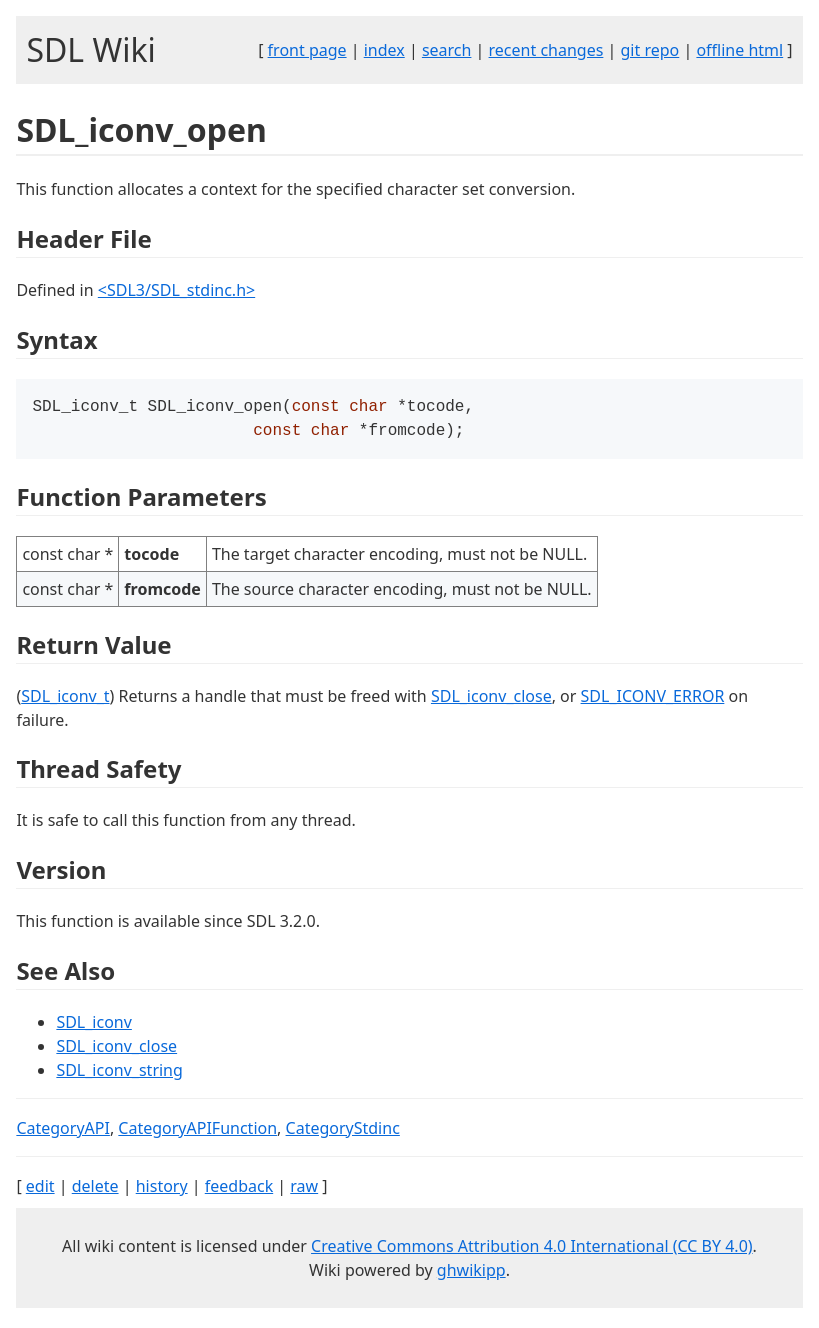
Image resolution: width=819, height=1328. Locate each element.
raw (304, 1190)
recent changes (546, 50)
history (162, 1190)
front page (307, 50)
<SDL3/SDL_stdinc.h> (176, 290)
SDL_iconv (93, 1026)
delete (95, 1190)
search (447, 50)
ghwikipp (471, 1274)
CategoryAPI (63, 1132)
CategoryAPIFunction (197, 1132)
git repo (650, 50)
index (384, 50)
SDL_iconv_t (65, 700)
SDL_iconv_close (491, 700)
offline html (739, 50)
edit (40, 1190)
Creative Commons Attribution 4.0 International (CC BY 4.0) (532, 1250)
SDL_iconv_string (119, 1074)
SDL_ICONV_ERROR (653, 700)
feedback (239, 1190)
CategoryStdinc (343, 1132)
